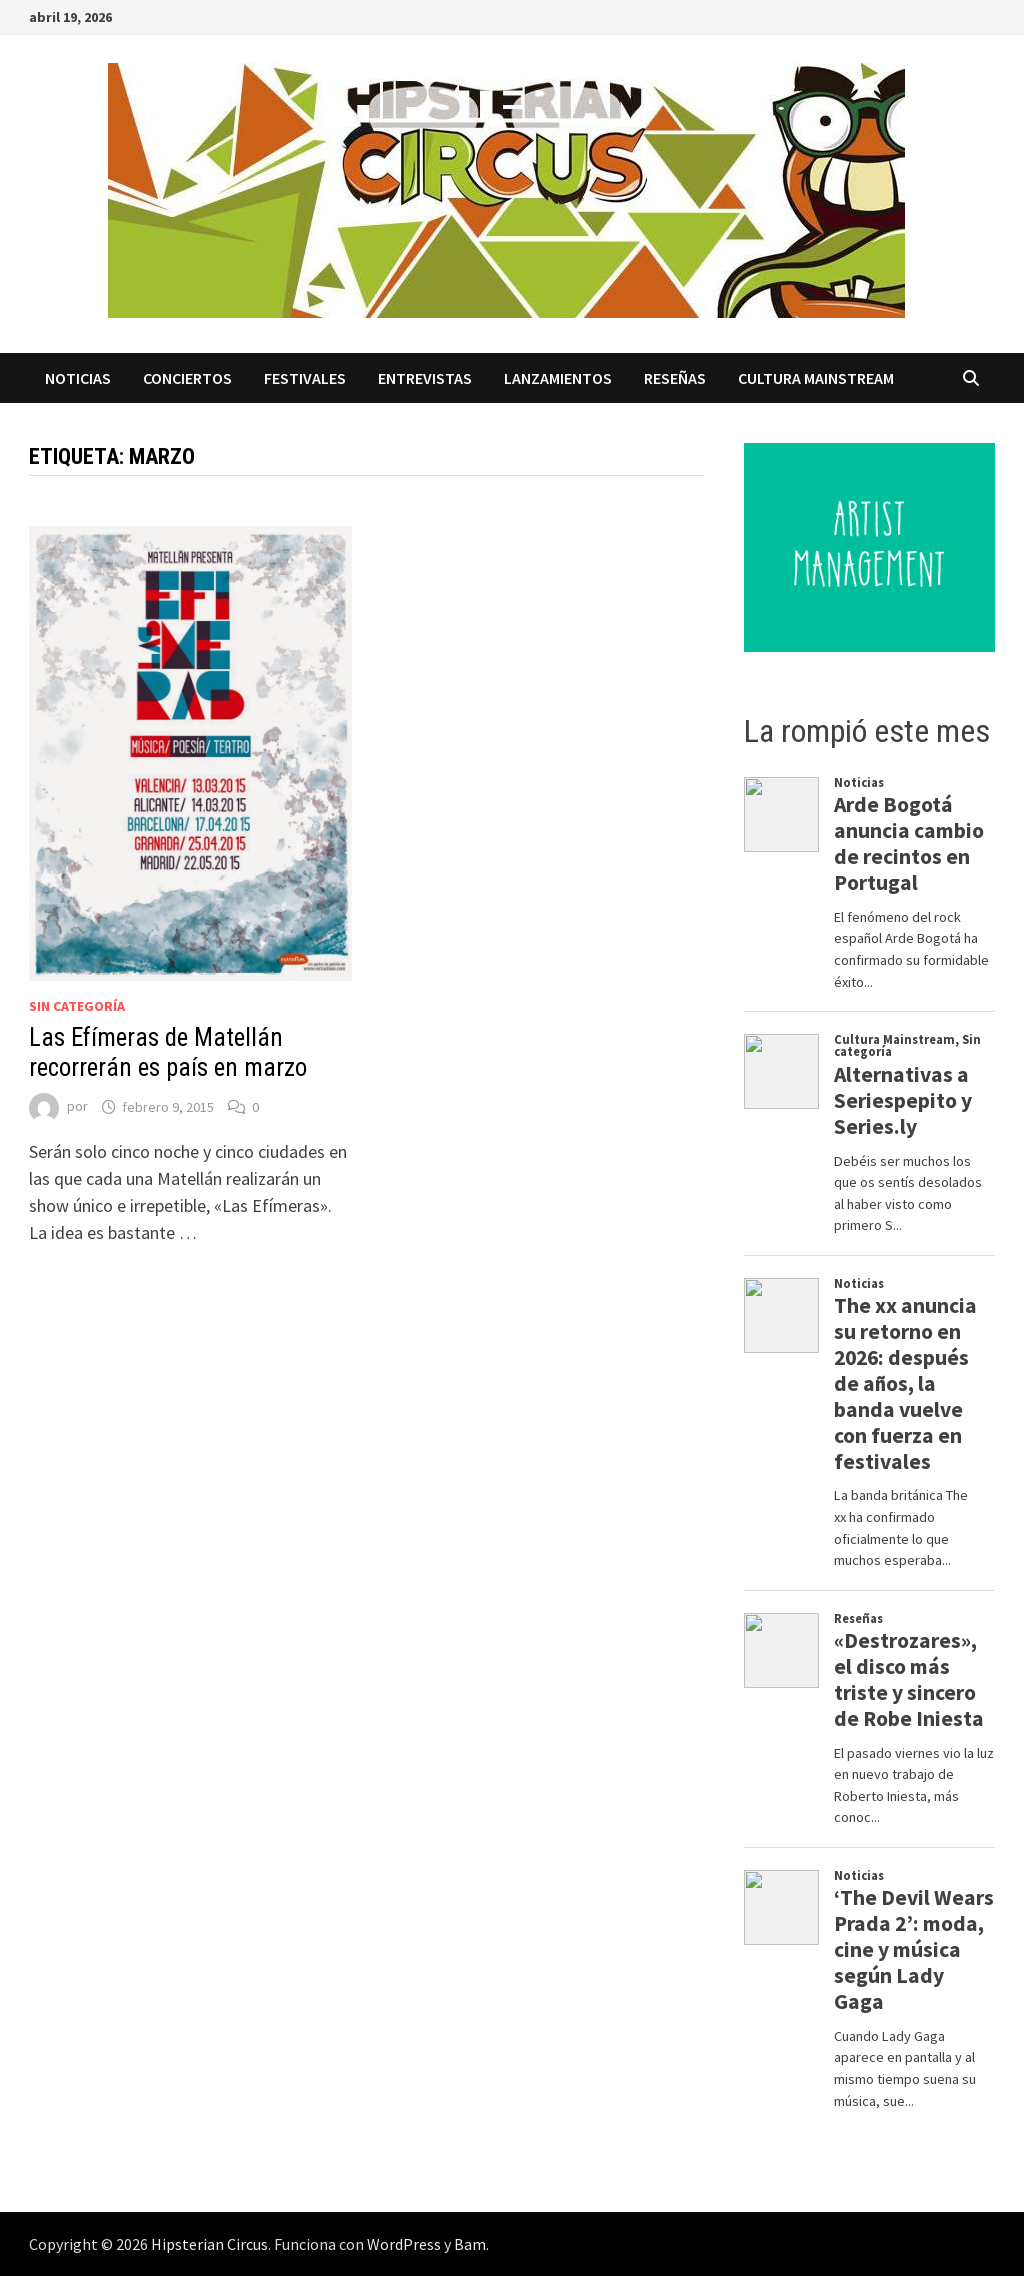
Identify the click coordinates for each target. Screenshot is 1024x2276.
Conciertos (187, 378)
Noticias (78, 378)
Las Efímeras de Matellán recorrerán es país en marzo (168, 1052)
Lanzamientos (558, 378)
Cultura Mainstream (816, 378)
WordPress (404, 2244)
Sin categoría (77, 1006)
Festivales (305, 378)
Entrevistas (425, 378)
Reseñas (675, 378)
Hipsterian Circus (209, 2244)
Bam (470, 2244)
